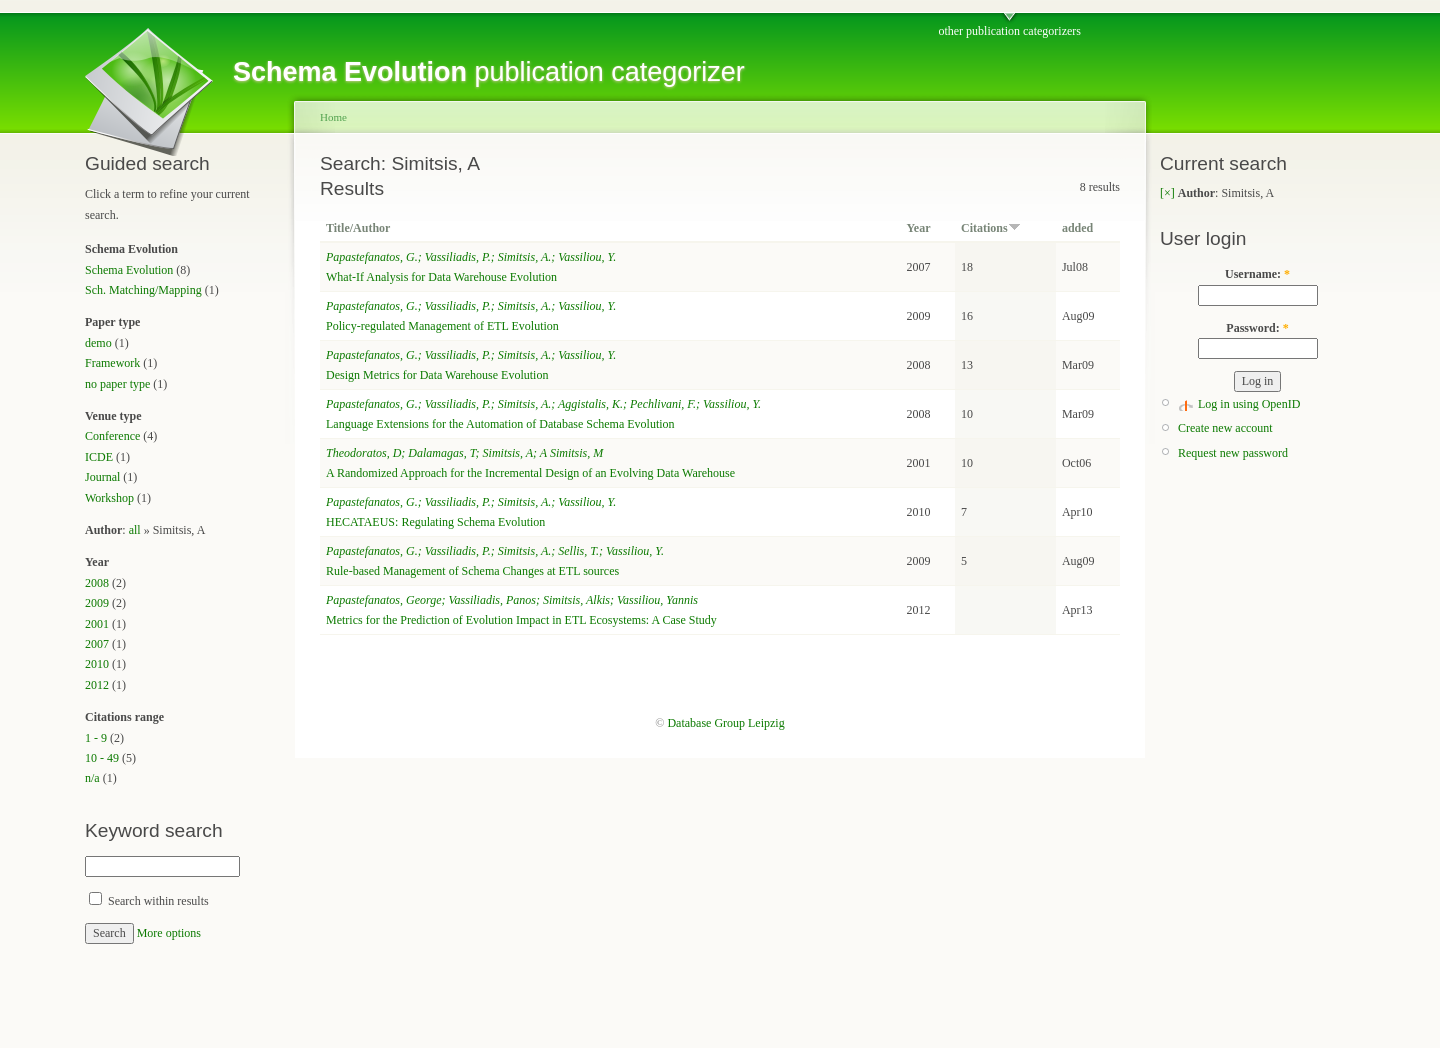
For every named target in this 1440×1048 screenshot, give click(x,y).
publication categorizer (489, 72)
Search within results (149, 901)
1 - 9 (96, 738)
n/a (92, 778)
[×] (1167, 193)
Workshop (109, 498)
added (1077, 228)
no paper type (117, 384)
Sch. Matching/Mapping (143, 290)
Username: (1257, 274)
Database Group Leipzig (725, 723)
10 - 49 (102, 758)
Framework (112, 363)
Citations (991, 228)
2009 (97, 603)
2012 (97, 685)
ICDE (99, 457)
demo (98, 343)
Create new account (1225, 428)
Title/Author (358, 228)
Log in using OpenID (1249, 404)
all (135, 530)
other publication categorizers (1009, 31)
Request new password (1233, 453)
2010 (97, 664)
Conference (112, 436)
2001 (97, 624)
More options (169, 933)
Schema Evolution (129, 270)
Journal (102, 477)
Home (333, 117)
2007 (97, 644)
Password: (1257, 328)
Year (919, 228)
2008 (97, 583)
